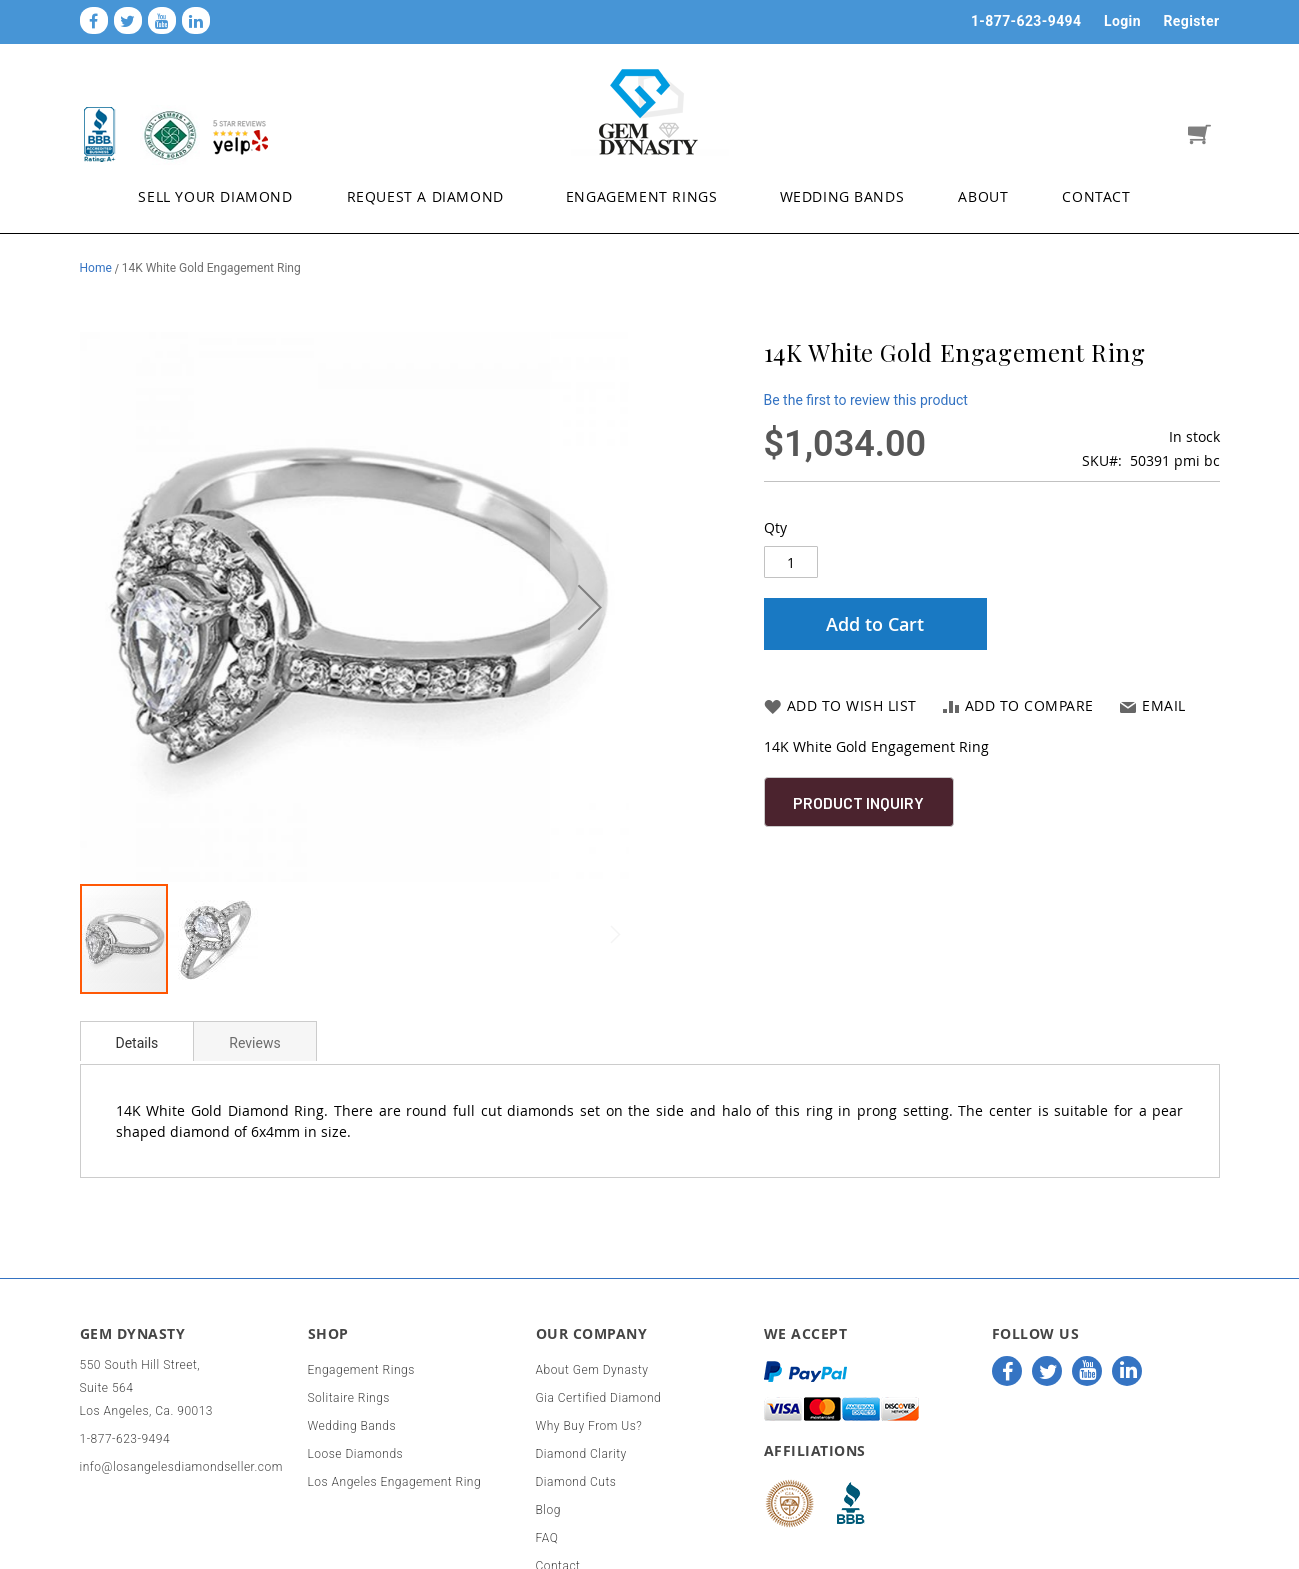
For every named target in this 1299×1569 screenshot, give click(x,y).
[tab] (137, 1041)
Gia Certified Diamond (599, 1398)
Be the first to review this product (866, 400)
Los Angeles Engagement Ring (395, 1482)
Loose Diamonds (356, 1454)
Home (96, 268)
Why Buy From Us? (589, 1426)
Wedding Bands (352, 1426)
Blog (548, 1510)
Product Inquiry (858, 802)
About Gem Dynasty (592, 1370)
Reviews (254, 1043)
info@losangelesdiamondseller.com (181, 1467)
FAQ (547, 1538)
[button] (590, 607)
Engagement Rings (361, 1370)
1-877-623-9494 (1026, 21)
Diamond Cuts (576, 1482)
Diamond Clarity (581, 1454)
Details (137, 1043)
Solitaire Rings (349, 1398)
